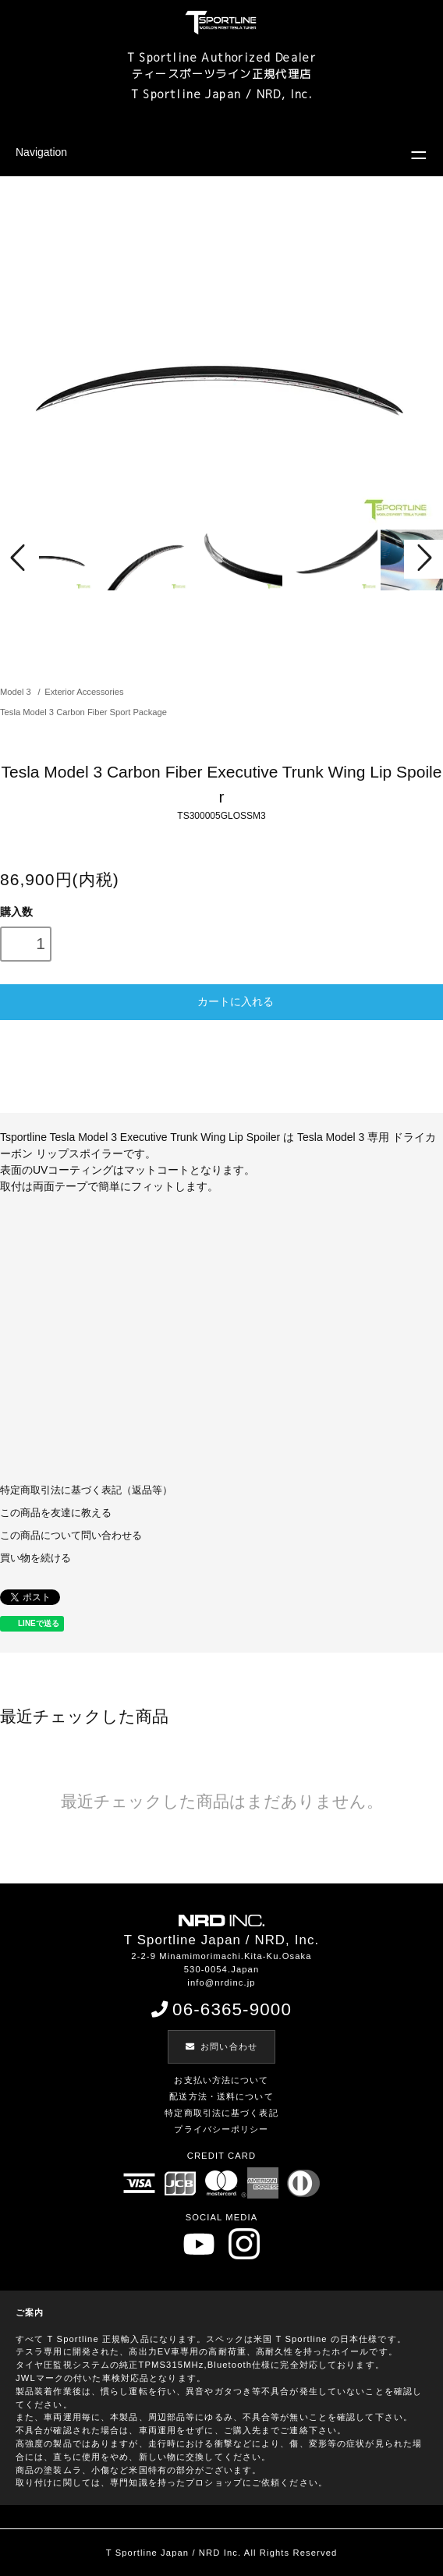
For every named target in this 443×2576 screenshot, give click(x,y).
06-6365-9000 (221, 2009)
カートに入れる (221, 1000)
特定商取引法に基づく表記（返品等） (86, 1490)
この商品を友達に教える (56, 1513)
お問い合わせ (221, 2046)
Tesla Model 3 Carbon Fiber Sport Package (83, 712)
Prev (19, 559)
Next (423, 559)
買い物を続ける (35, 1558)
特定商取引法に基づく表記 (221, 2112)
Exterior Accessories (83, 691)
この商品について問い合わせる (71, 1535)
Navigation (41, 152)
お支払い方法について (221, 2080)
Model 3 (17, 691)
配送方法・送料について (221, 2096)
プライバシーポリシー (221, 2129)
